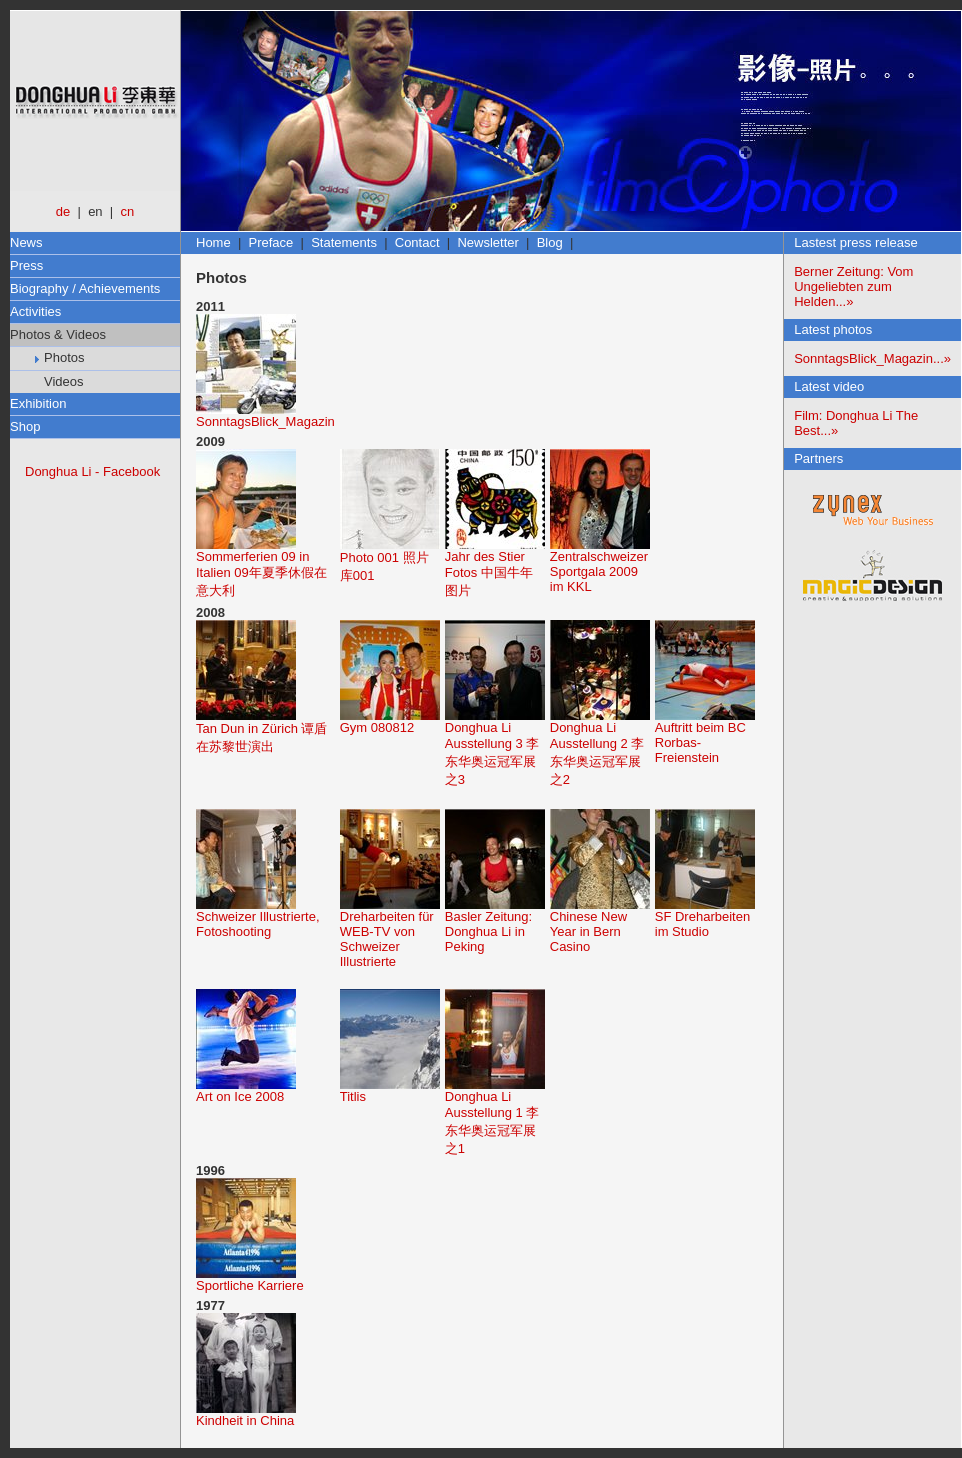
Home (213, 242)
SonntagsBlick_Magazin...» (872, 358)
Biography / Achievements (85, 288)
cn (127, 211)
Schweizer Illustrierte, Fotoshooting (258, 918)
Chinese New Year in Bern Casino (600, 925)
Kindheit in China (246, 1414)
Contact (417, 242)
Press (26, 265)
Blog (550, 242)
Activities (35, 311)
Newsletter (487, 242)
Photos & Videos (58, 334)
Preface (271, 242)
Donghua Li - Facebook (92, 471)
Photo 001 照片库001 (390, 560)
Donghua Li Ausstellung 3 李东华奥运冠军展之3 (495, 747)
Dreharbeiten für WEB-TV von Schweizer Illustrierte (390, 933)
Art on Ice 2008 (246, 1090)
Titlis (390, 1090)
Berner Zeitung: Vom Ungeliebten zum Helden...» (853, 286)
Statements (344, 242)
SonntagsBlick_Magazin (265, 415)
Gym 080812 (390, 721)
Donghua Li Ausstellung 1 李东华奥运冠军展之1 (495, 1116)
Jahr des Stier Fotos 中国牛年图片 (495, 567)
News (26, 242)
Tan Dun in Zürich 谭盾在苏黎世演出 (262, 731)
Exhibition (38, 403)
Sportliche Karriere (250, 1279)
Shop (25, 426)
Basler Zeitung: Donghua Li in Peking (495, 925)
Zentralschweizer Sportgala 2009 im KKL (600, 565)
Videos (59, 381)
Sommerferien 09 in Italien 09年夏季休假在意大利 (261, 567)
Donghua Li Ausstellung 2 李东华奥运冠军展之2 (600, 747)
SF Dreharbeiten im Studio (705, 918)
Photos (59, 357)
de (63, 211)
